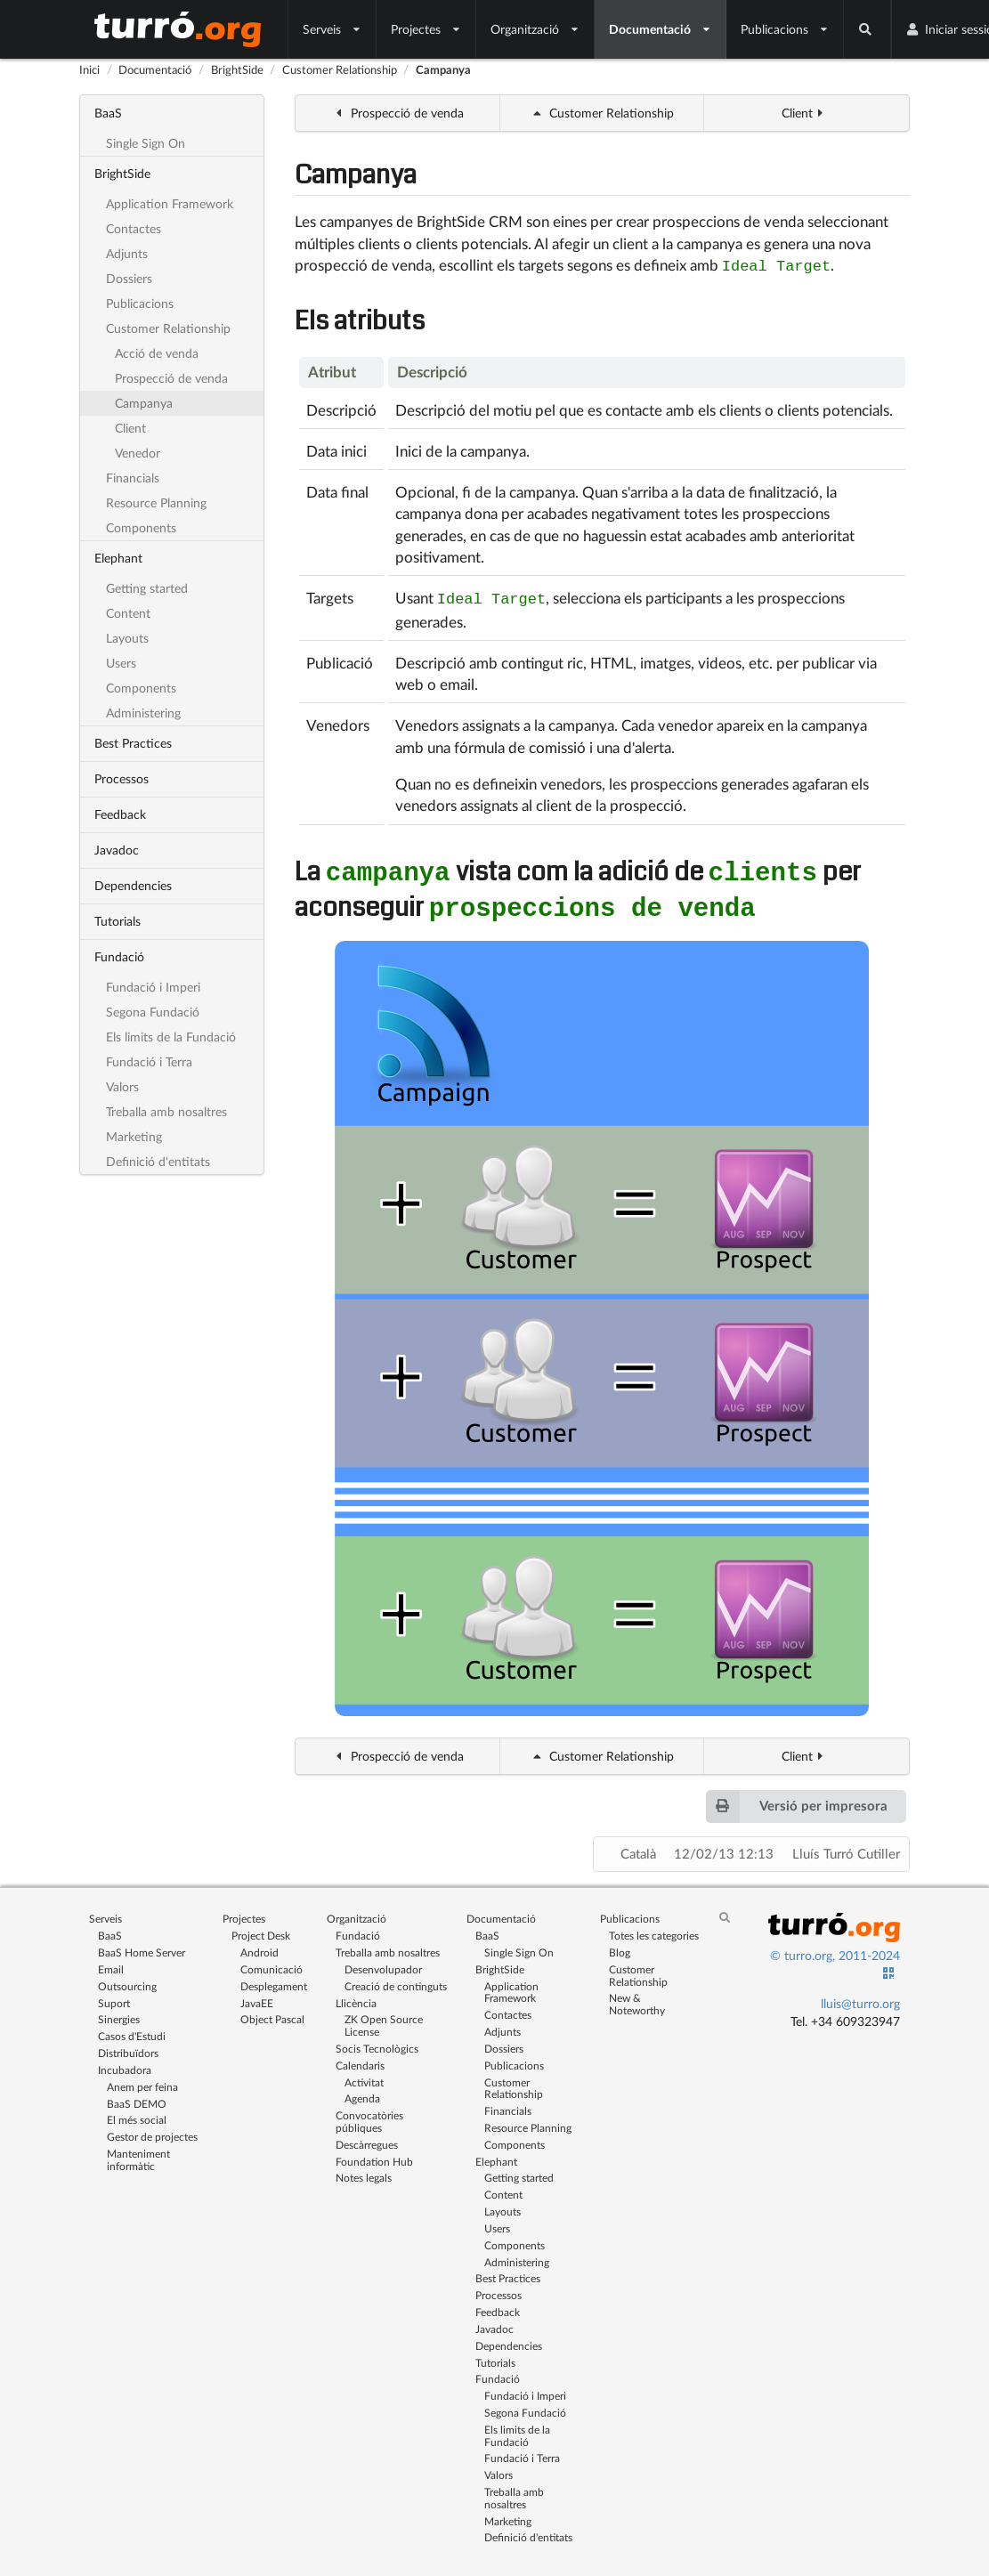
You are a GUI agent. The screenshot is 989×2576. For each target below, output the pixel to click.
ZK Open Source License (384, 2020)
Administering (143, 712)
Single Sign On (145, 142)
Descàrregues (367, 2139)
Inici (89, 69)
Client (130, 427)
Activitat (364, 2077)
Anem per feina (142, 2081)
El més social (136, 2114)
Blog (619, 1947)
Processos (121, 778)
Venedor (137, 452)
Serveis (332, 28)
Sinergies (119, 2014)
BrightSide (237, 69)
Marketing (134, 1136)
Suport (114, 1998)
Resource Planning (156, 502)
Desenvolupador (383, 1964)
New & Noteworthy (637, 1998)
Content (128, 612)
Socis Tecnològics (377, 2043)
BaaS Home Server (141, 1947)
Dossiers (129, 278)
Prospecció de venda (171, 377)
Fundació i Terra (149, 1061)
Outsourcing (127, 1981)
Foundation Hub (374, 2156)
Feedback (120, 814)
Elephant (118, 557)
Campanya (443, 69)
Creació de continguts (396, 1981)
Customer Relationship (339, 69)
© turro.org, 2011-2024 (835, 1949)
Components (141, 527)
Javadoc (116, 849)
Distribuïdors (128, 2047)
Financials (132, 477)
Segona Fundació (152, 1011)
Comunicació (271, 1964)
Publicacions (785, 28)
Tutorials (117, 920)
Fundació (119, 956)
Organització (535, 28)
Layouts (127, 637)
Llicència (356, 1998)
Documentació (660, 28)
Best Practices (133, 742)
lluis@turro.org (860, 1997)
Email (111, 1964)
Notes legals (364, 2172)
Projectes (426, 28)
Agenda (362, 2093)
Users (121, 662)
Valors (122, 1086)
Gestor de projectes (152, 2131)
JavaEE (256, 1998)
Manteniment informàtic (138, 2154)
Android (259, 1947)
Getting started (147, 587)
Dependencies (133, 885)
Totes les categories (654, 1930)
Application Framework (169, 203)
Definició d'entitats (158, 1161)
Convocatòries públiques (369, 2116)
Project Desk (260, 1930)
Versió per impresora (796, 1801)
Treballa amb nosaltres (166, 1111)
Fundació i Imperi (153, 986)
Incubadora (124, 2064)
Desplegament (273, 1981)
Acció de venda (157, 352)
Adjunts (127, 253)
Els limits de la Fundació (171, 1036)
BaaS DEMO (136, 2098)
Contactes (133, 228)
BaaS (108, 112)
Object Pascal (272, 2014)
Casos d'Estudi (132, 2030)
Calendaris (360, 2060)
